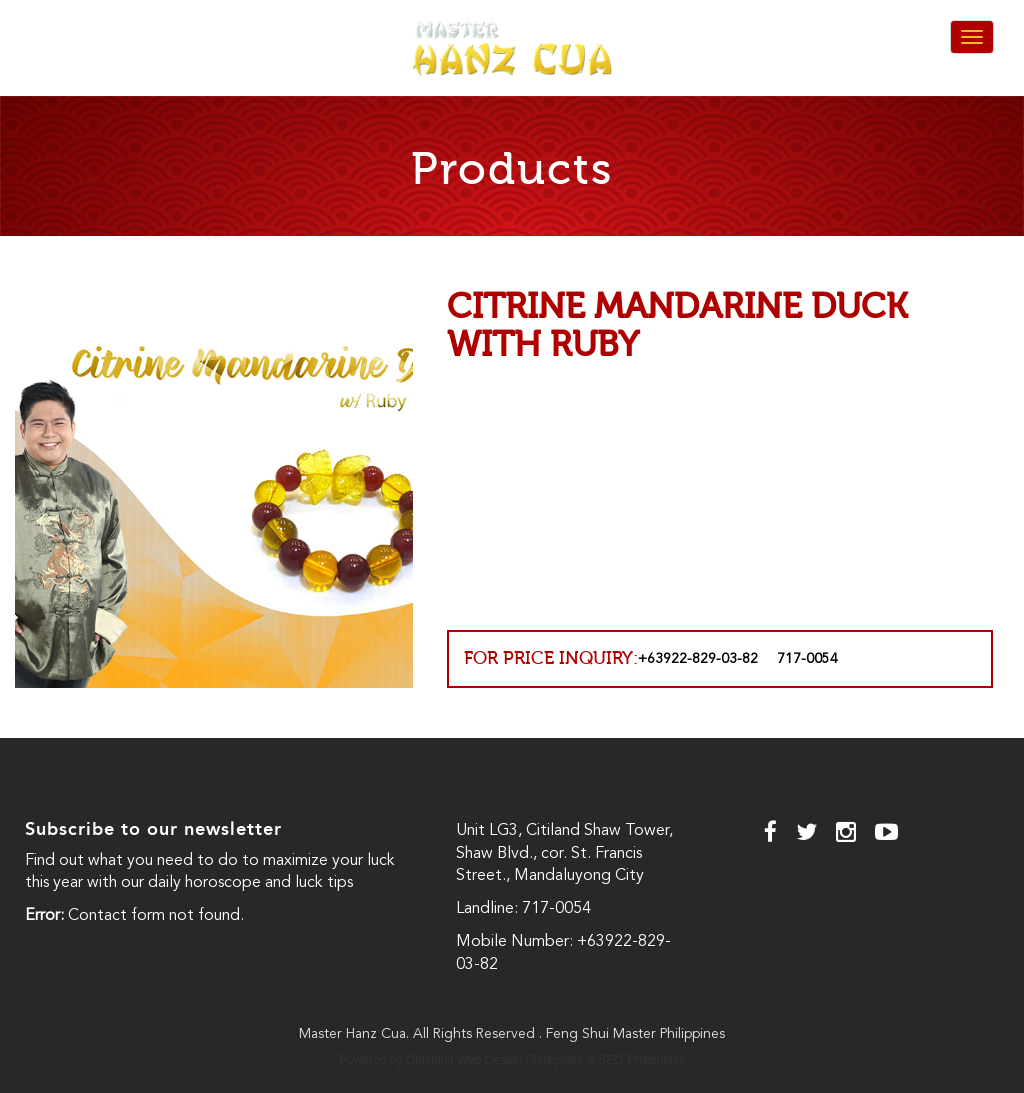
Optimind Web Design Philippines (495, 1060)
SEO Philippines (641, 1060)
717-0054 (807, 659)
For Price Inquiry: (551, 658)
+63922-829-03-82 (698, 659)
